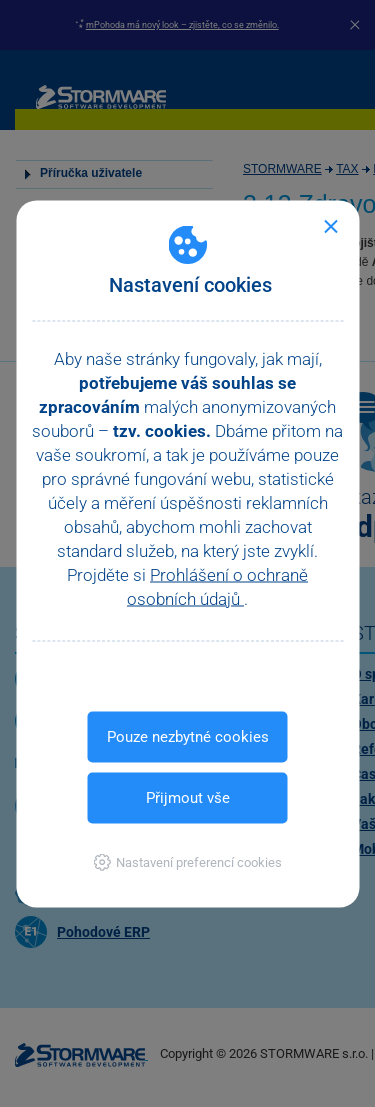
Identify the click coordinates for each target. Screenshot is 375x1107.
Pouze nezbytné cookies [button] (188, 736)
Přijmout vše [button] (188, 797)
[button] (187, 861)
